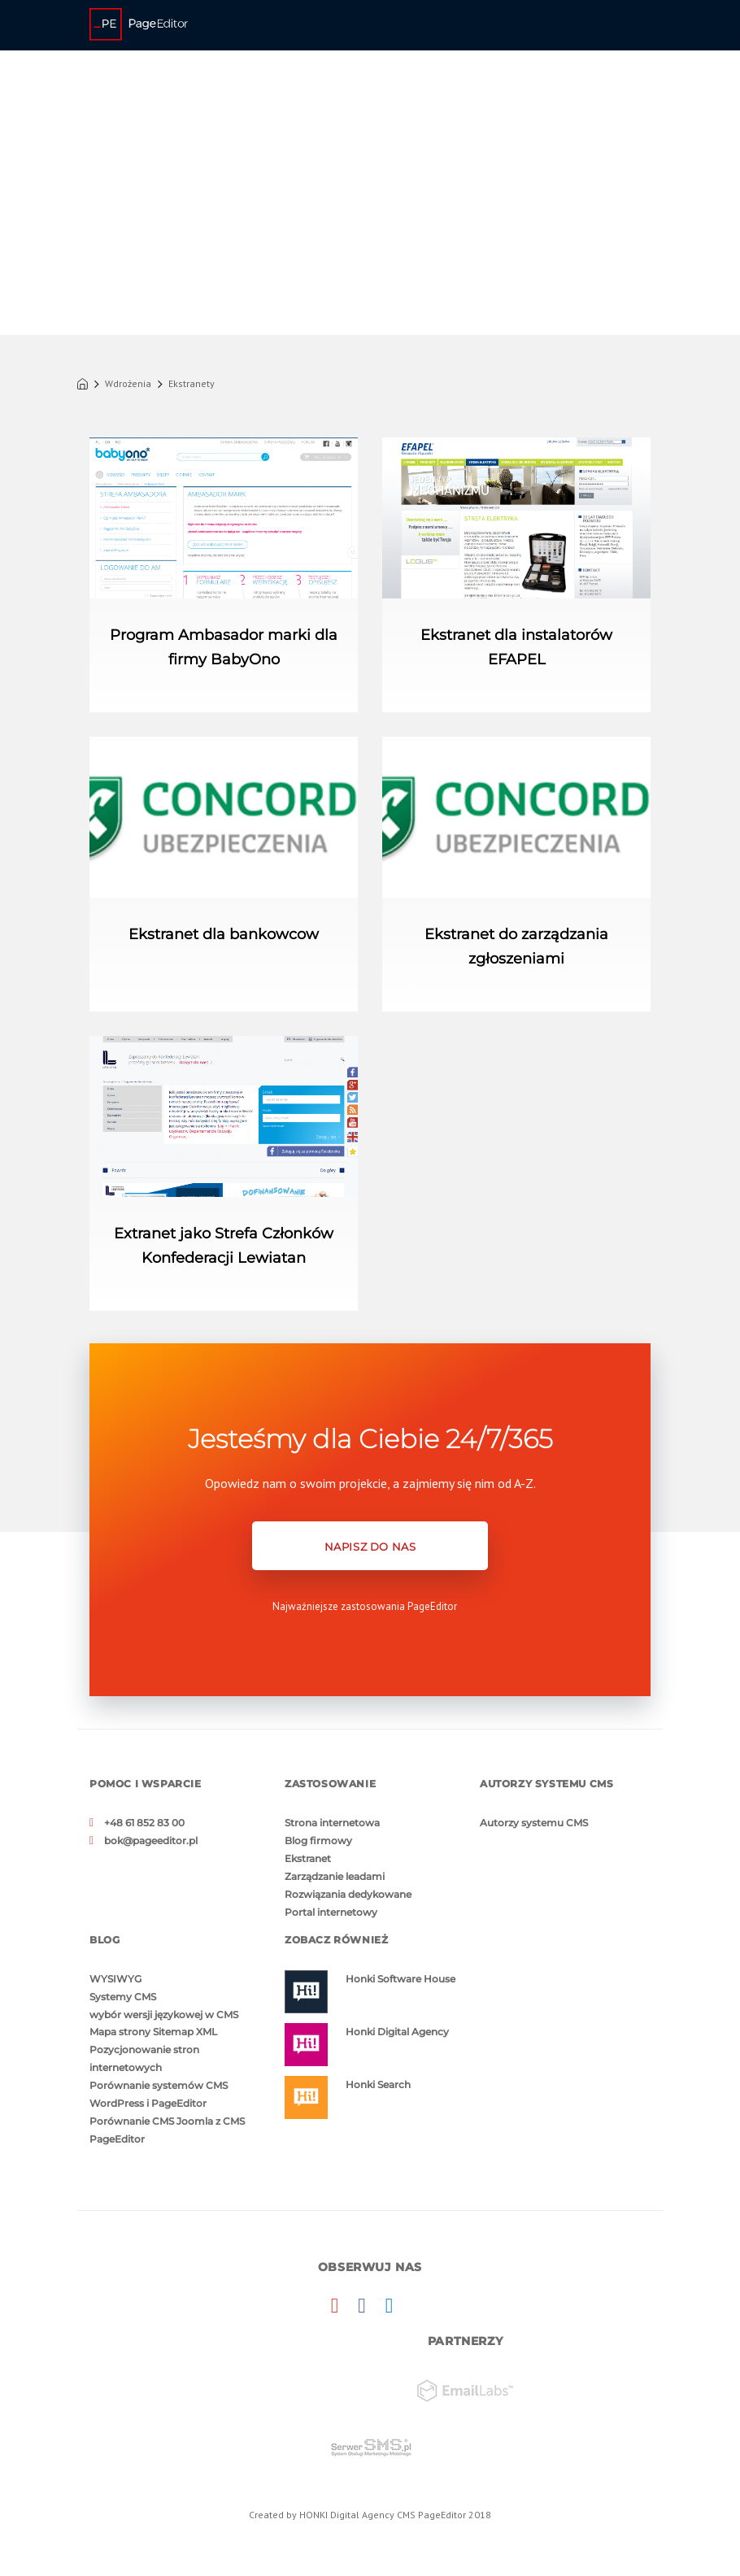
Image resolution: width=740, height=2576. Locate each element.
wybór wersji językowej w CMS (163, 2014)
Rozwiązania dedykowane (348, 1894)
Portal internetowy (331, 1912)
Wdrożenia (128, 384)
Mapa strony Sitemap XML (153, 2032)
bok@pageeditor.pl (151, 1840)
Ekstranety (191, 384)
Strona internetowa (332, 1823)
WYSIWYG (115, 1979)
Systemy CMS (122, 1997)
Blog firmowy (318, 1840)
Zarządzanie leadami (335, 1876)
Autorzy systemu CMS (534, 1823)
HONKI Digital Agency (346, 2515)
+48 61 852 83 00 (144, 1823)
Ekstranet (308, 1858)
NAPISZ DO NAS (370, 1546)
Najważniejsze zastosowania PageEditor (364, 1606)
